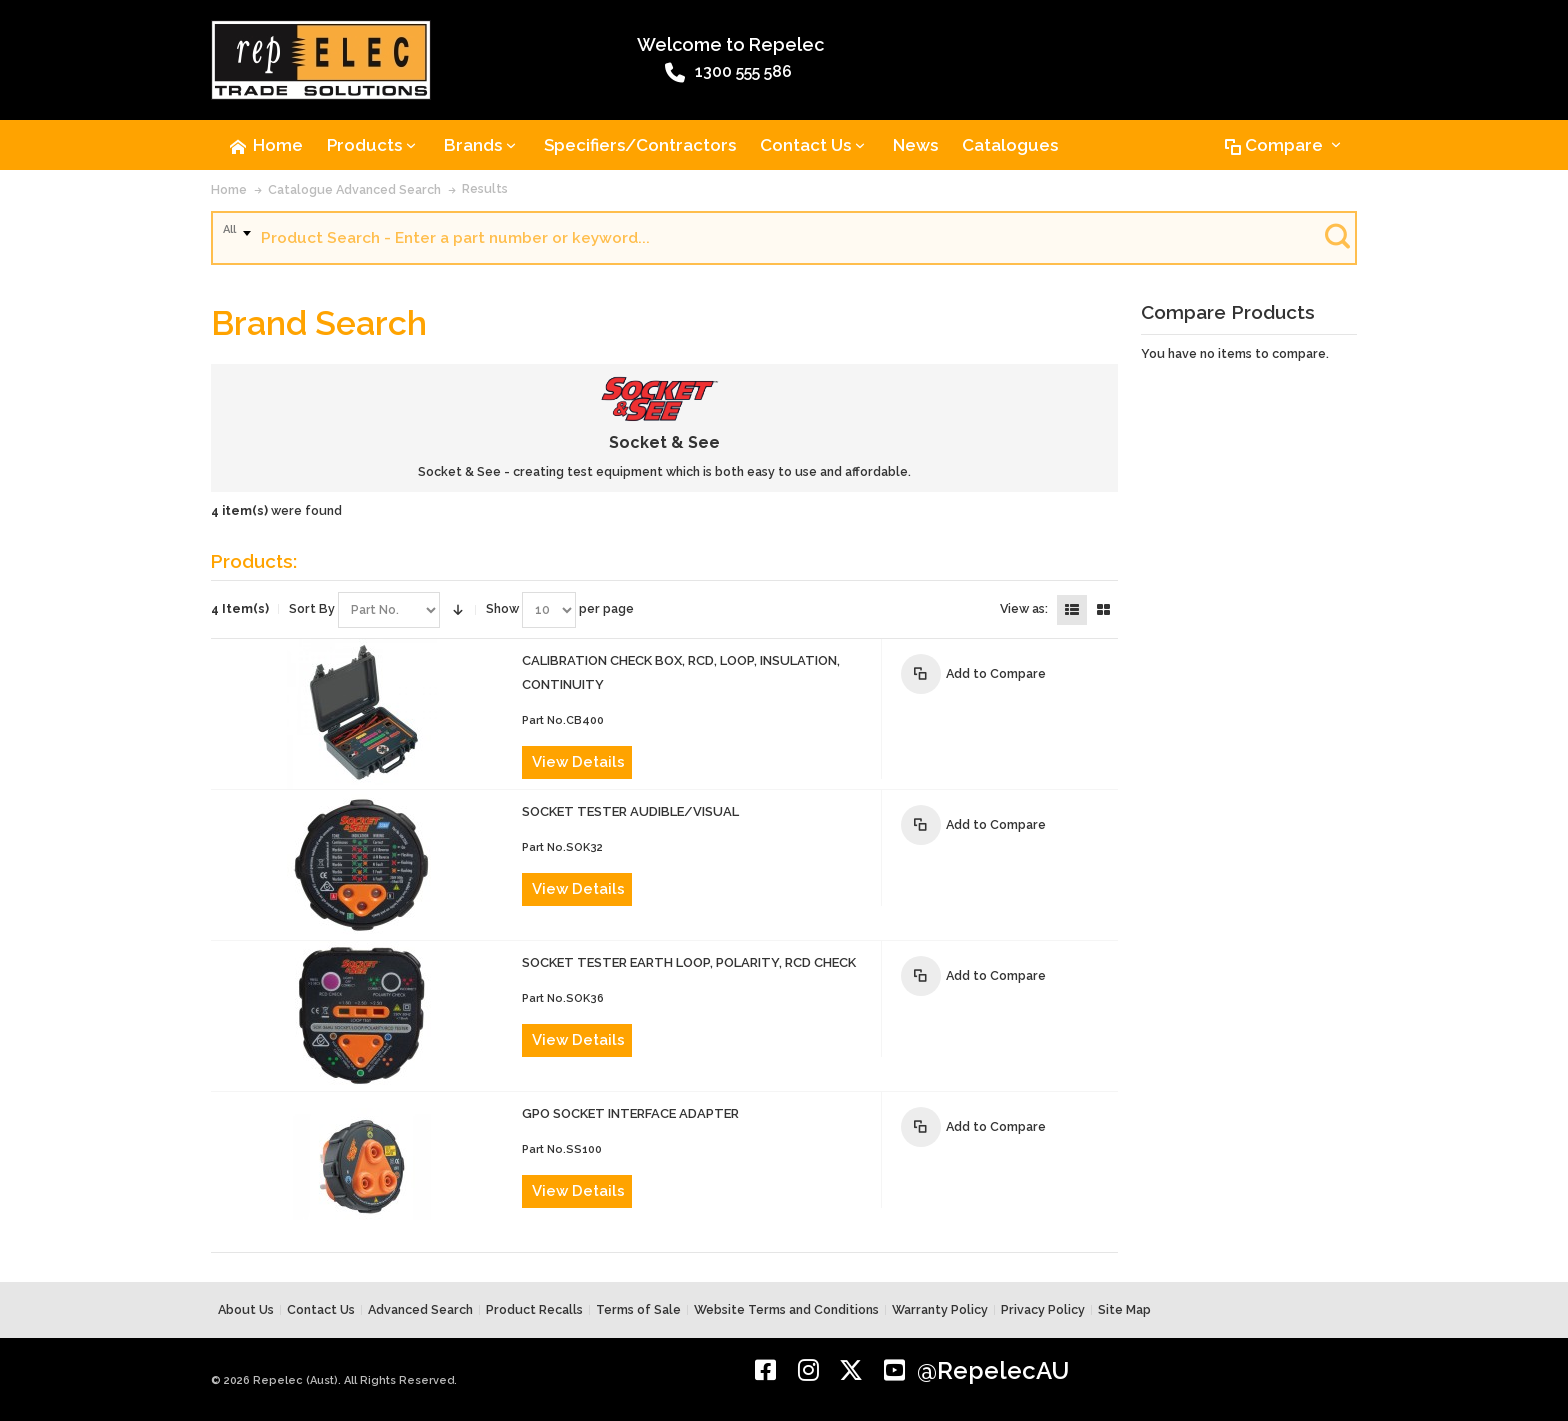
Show (502, 608)
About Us (246, 1309)
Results (485, 188)
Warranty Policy (940, 1309)
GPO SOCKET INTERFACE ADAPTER (630, 1113)
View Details (578, 762)
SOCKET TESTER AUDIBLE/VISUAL (630, 811)
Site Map (1124, 1309)
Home (229, 189)
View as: (1024, 608)
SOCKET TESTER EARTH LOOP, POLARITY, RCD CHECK (689, 962)
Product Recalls (534, 1309)
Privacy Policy (1043, 1309)
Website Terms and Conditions (786, 1309)
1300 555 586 (728, 73)
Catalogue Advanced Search (354, 189)
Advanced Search (420, 1309)
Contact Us (321, 1309)
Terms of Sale (638, 1309)
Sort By (312, 608)
